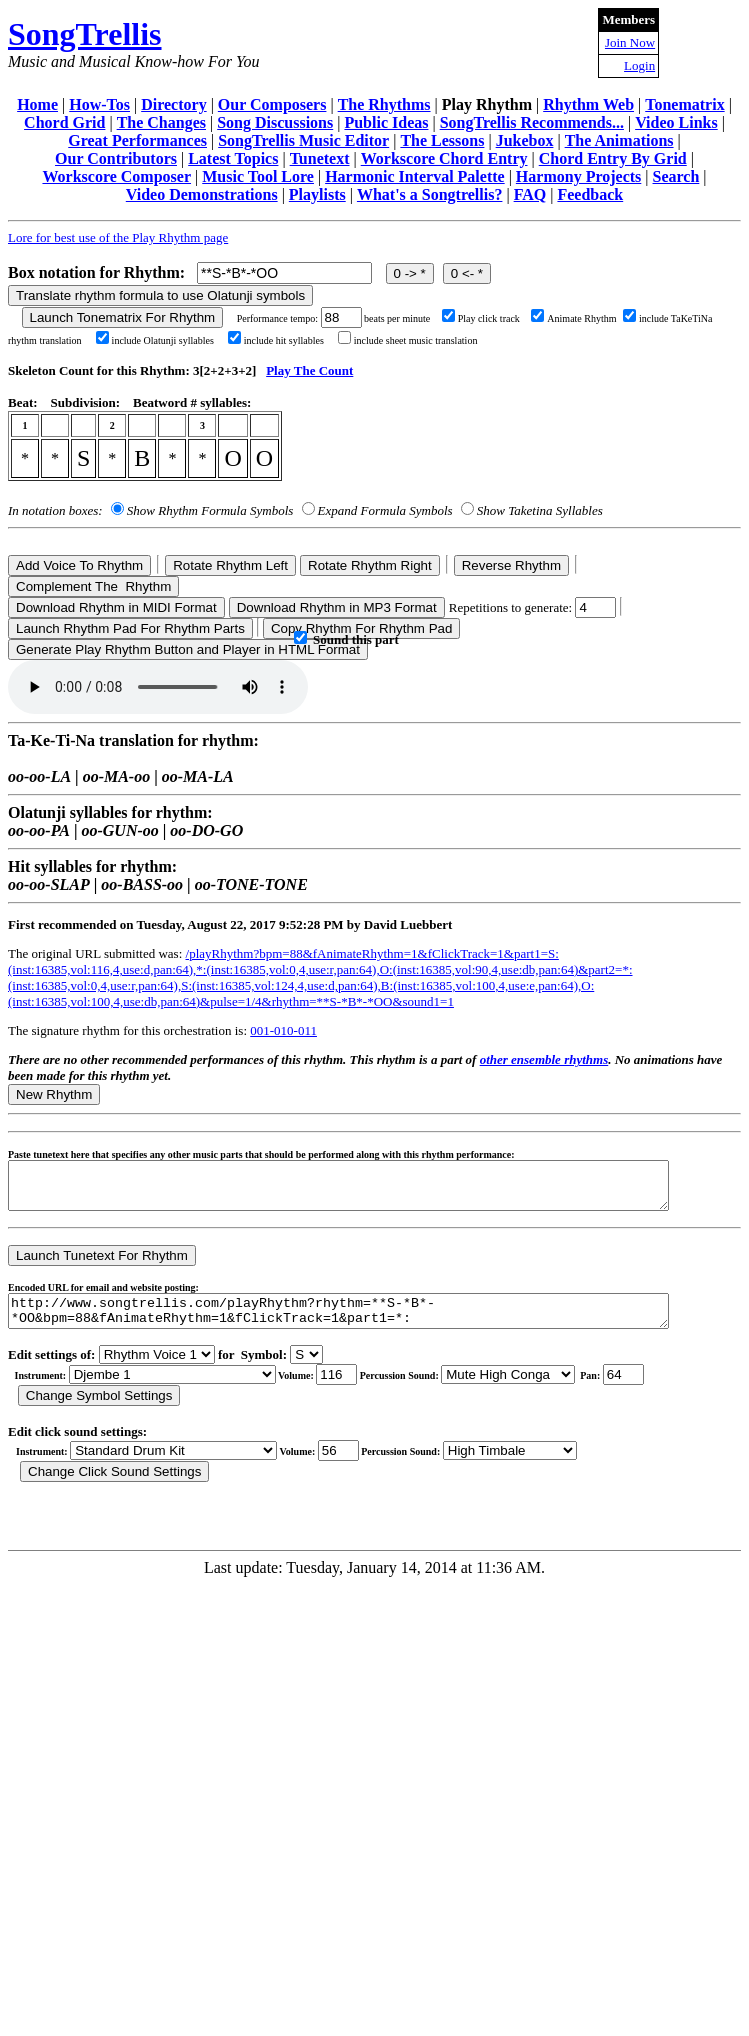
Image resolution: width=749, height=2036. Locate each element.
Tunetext (320, 158)
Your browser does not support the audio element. (158, 687)
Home (37, 104)
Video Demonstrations (202, 194)
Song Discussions (275, 122)
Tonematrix (684, 104)
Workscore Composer (116, 176)
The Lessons (442, 140)
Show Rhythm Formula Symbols (210, 510)
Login (639, 65)
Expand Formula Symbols (385, 510)
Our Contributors (116, 158)
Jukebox (525, 140)
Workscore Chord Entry (444, 158)
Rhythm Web (588, 104)
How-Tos (99, 104)
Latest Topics (233, 158)
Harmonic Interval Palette (415, 176)
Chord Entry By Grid (613, 158)
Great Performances (137, 140)
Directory (173, 104)
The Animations (619, 140)
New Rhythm (54, 1094)
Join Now (630, 42)
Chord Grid (64, 122)
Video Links (676, 122)
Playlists (317, 194)
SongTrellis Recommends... (532, 122)
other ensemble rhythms (544, 1059)
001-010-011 (283, 1030)
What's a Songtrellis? (430, 194)
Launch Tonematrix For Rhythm (123, 317)
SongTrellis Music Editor (303, 140)
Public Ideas (386, 122)
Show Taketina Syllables (540, 510)
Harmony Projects (578, 176)
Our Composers (272, 104)
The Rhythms (384, 104)
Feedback (590, 194)
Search (676, 176)
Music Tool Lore (258, 176)
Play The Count (309, 370)
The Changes (161, 122)
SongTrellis (85, 34)
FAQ (530, 194)
